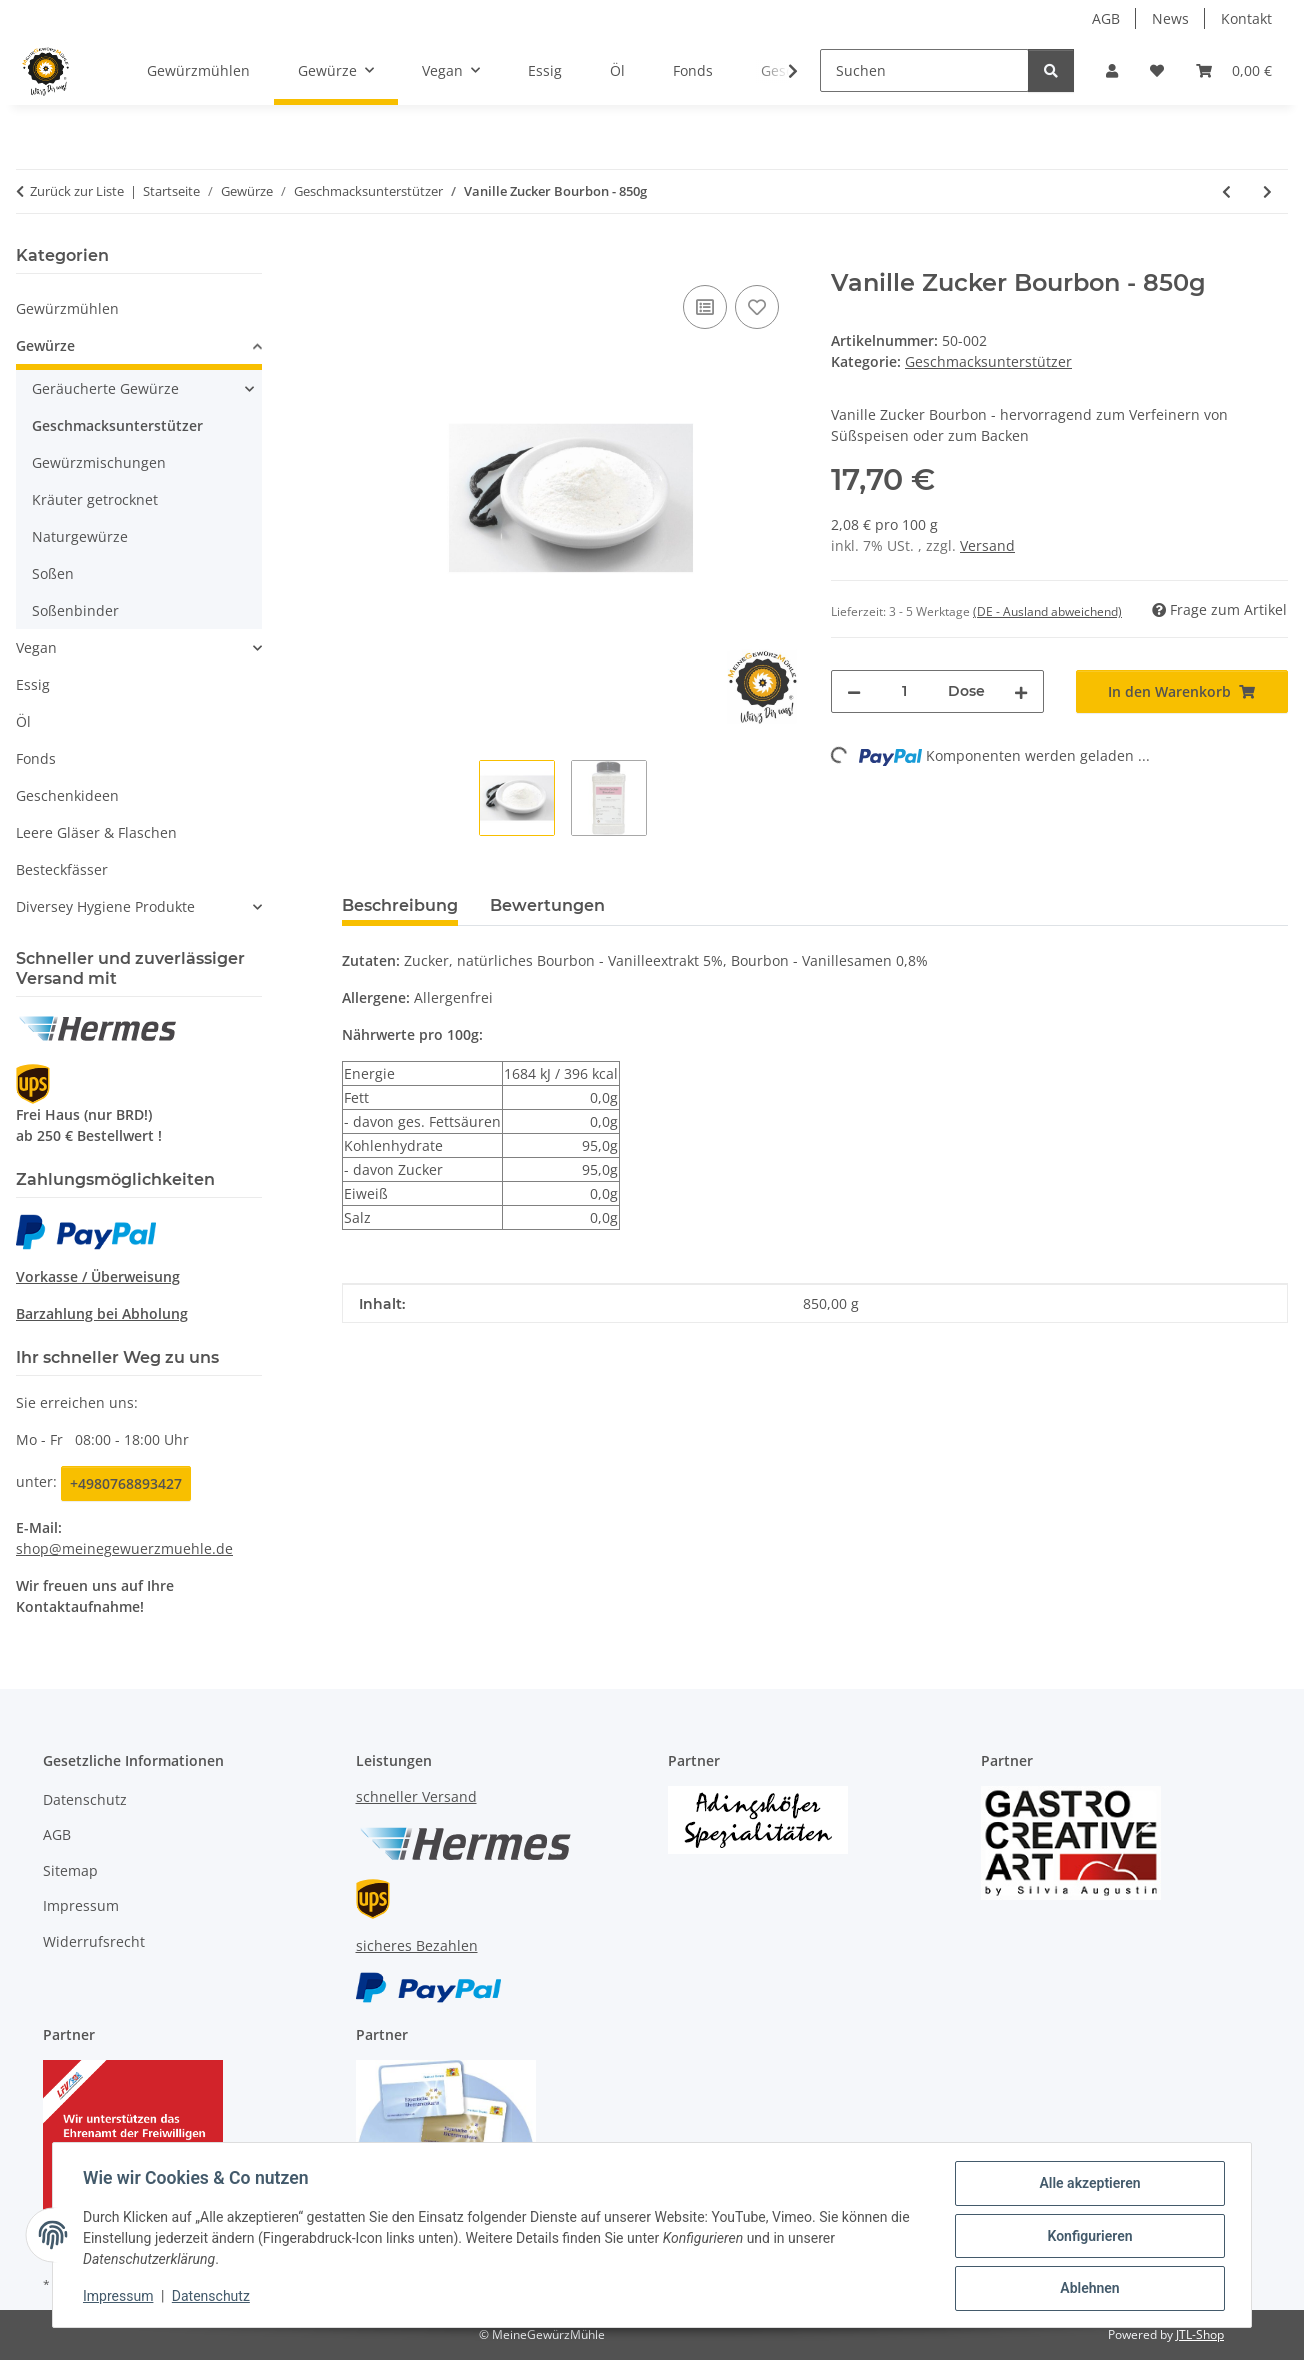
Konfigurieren (1087, 2237)
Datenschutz (213, 2298)
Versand (987, 545)
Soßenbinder (75, 610)
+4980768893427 (126, 1483)
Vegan (36, 647)
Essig (33, 684)
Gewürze (45, 345)
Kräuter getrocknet (95, 499)
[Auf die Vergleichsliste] (705, 307)
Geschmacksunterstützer (988, 361)
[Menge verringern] (854, 691)
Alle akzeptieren (1087, 2185)
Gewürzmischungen (99, 462)
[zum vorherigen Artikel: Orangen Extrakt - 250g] (1226, 191)
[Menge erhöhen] (1021, 691)
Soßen (53, 573)
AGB (1106, 18)
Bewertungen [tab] (547, 905)
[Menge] (904, 691)
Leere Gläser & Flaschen (96, 832)
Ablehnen (1087, 2289)
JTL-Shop (1200, 2334)
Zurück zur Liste (77, 191)
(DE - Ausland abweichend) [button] (1047, 611)
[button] (1112, 70)
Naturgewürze (80, 536)
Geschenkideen (67, 795)
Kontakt (1246, 18)
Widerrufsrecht (94, 1941)
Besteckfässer (62, 869)
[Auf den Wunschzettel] (757, 307)
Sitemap (70, 1870)
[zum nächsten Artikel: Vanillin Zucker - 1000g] (1267, 191)
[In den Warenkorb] (358, 258)
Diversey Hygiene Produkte (105, 906)
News (1170, 18)
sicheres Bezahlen (417, 1945)
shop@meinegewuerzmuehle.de (124, 1548)
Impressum (120, 2298)
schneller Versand (416, 1796)
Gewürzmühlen (67, 308)
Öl (23, 721)
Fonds (36, 758)
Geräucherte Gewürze (105, 388)
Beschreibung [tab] (400, 905)
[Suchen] (924, 70)
